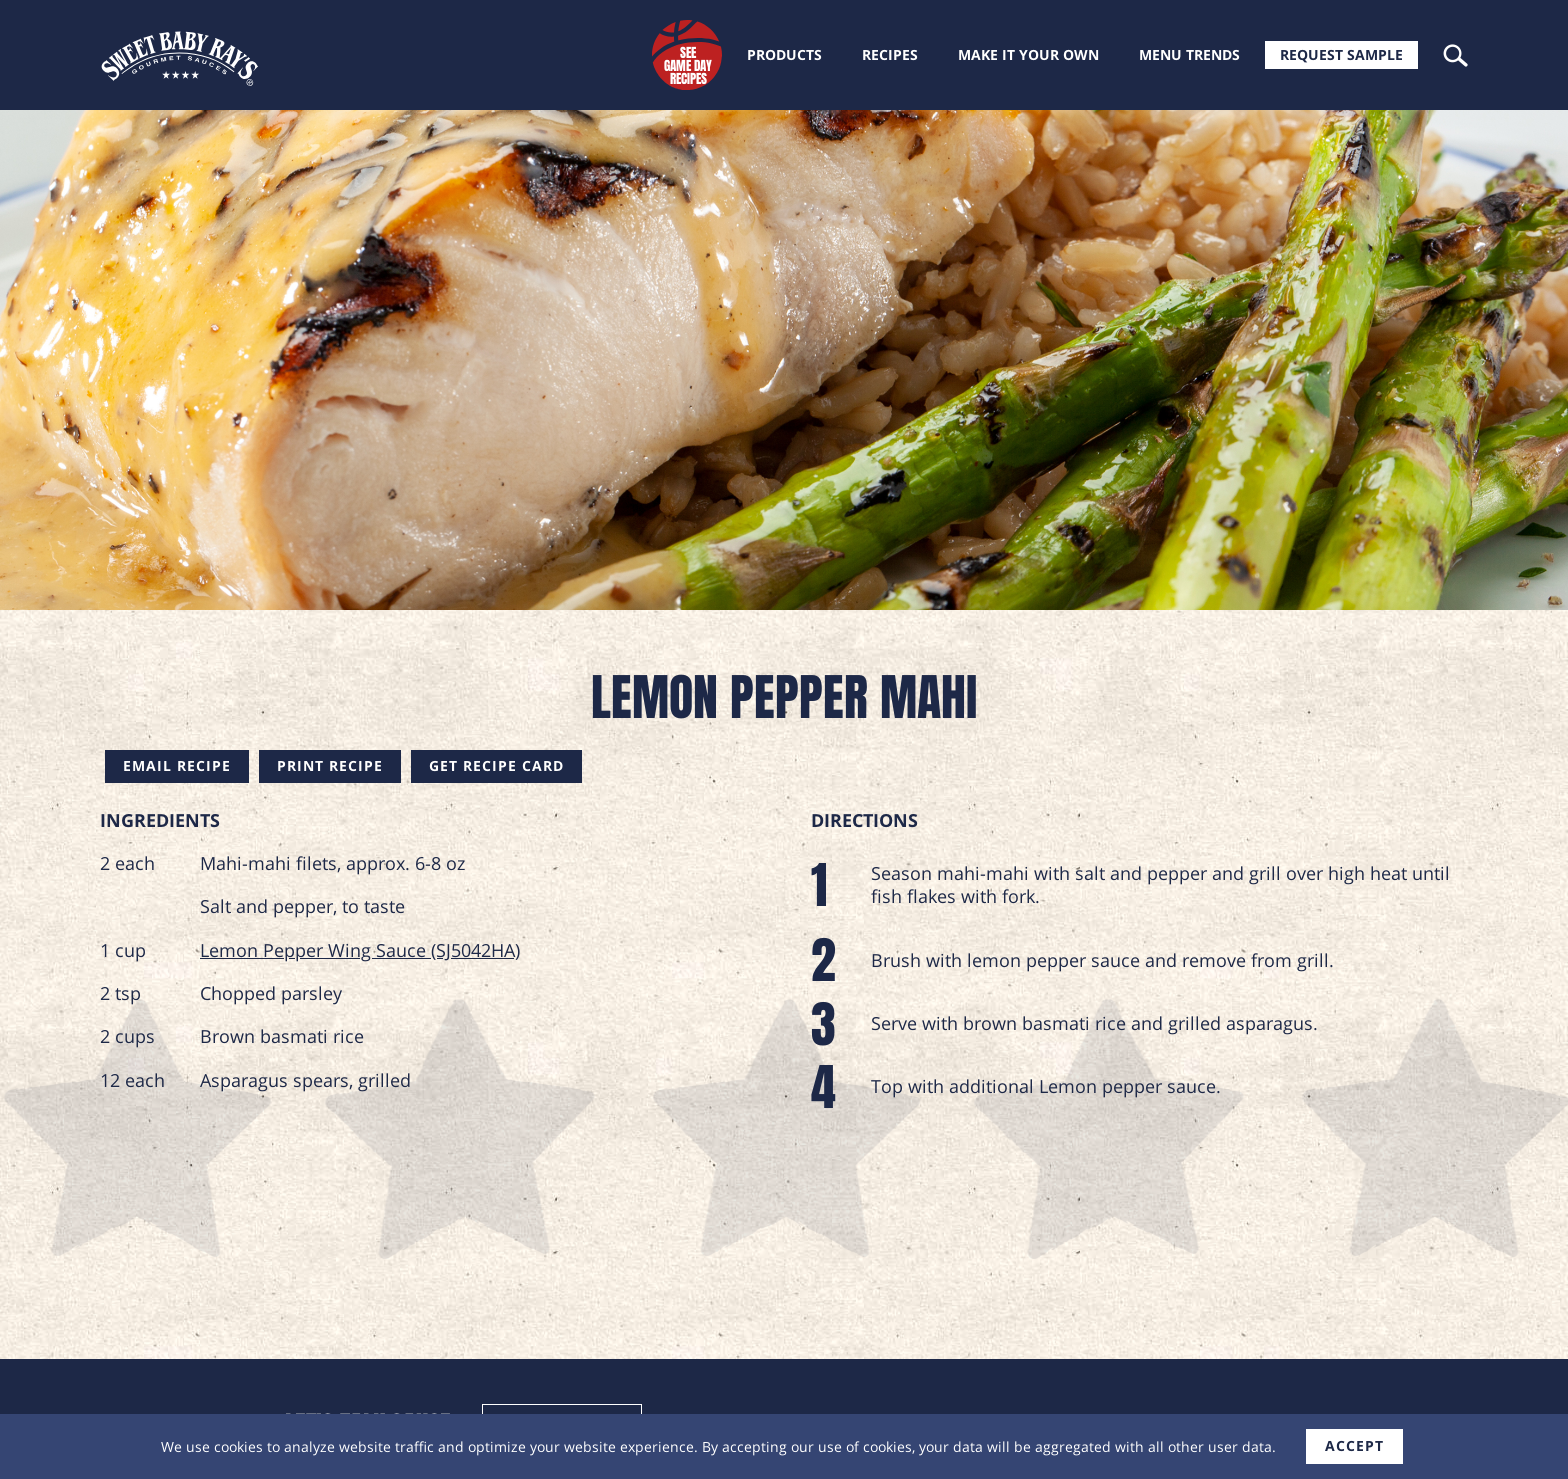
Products (784, 54)
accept (1354, 1445)
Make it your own (1028, 54)
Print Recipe (330, 765)
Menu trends (1189, 54)
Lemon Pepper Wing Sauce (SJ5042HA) (360, 950)
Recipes (890, 54)
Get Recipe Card (496, 765)
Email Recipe (177, 765)
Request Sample (1341, 54)
